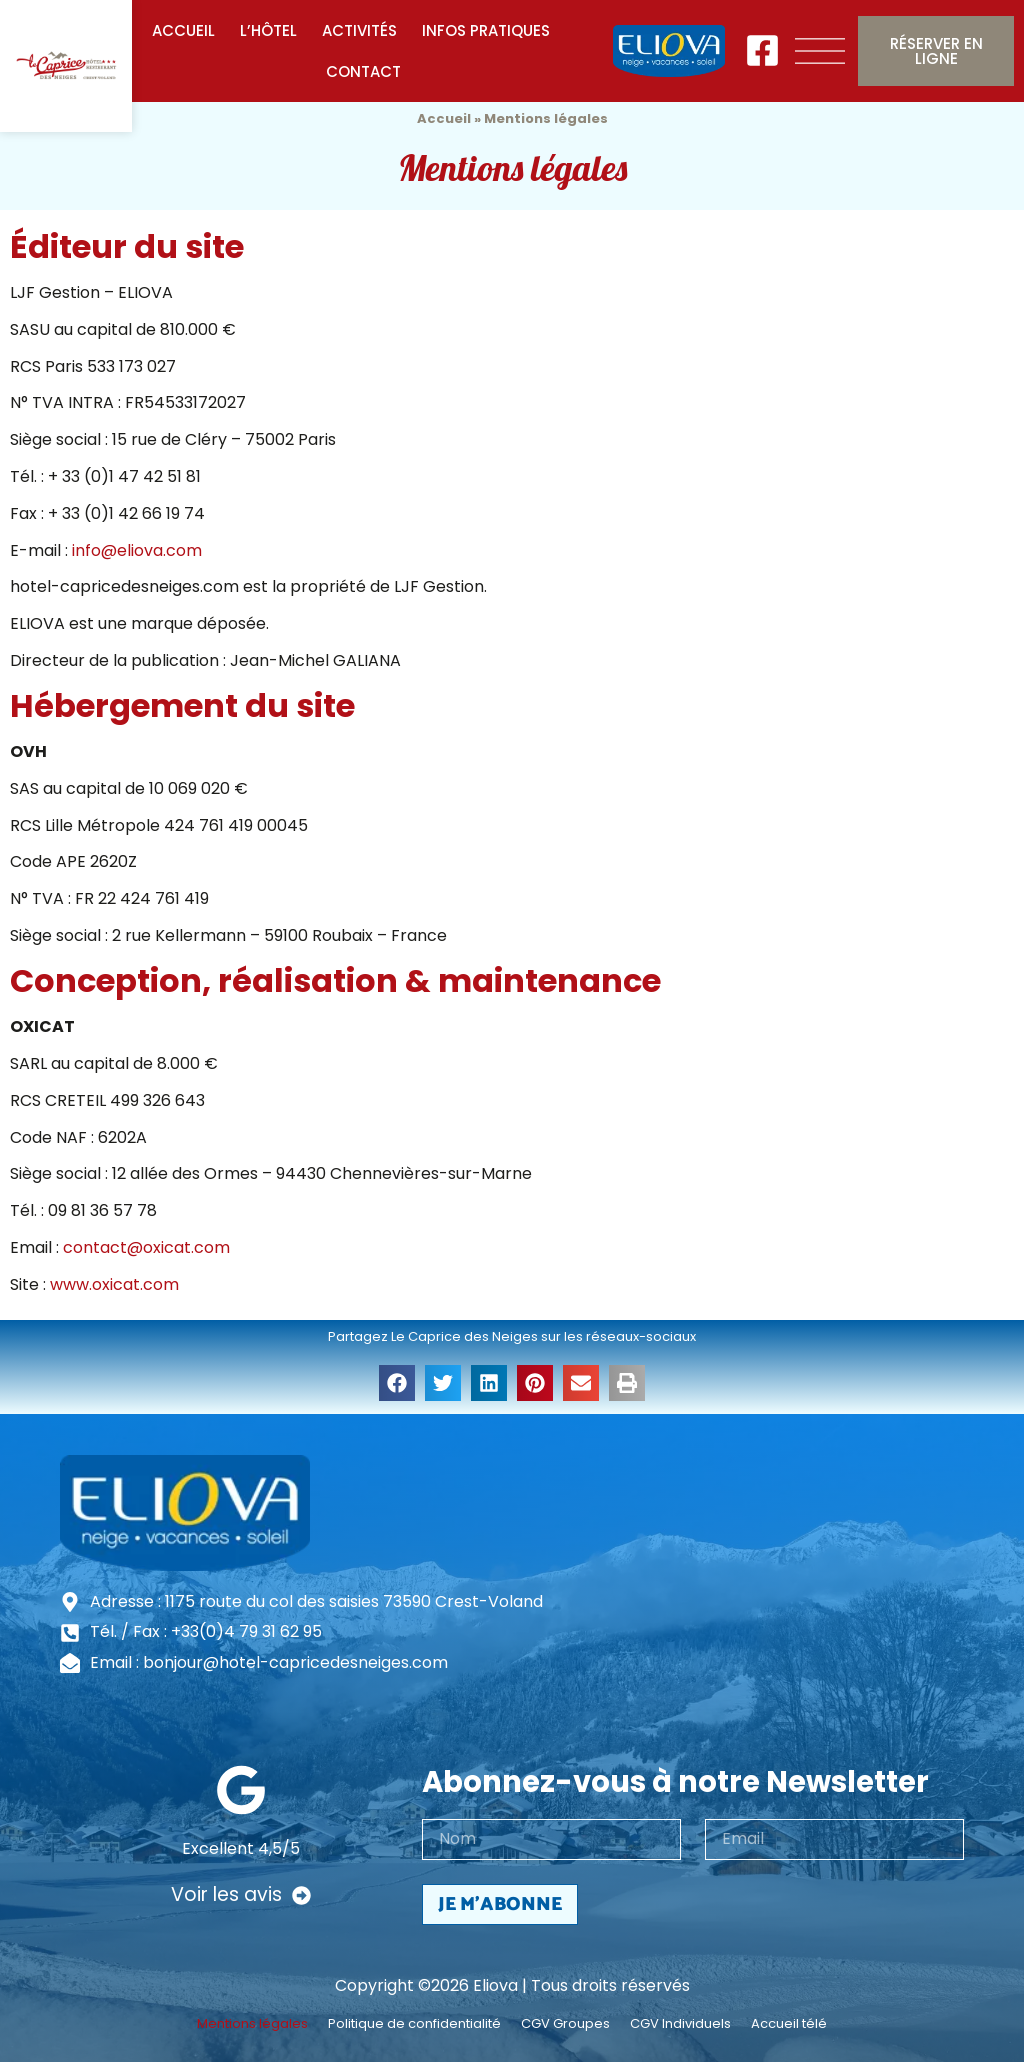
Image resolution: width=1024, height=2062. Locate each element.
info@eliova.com (137, 550)
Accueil (183, 30)
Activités (359, 30)
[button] (397, 1383)
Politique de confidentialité (414, 2024)
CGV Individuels (680, 2024)
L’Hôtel (268, 30)
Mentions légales (252, 2024)
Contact (363, 71)
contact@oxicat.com (146, 1247)
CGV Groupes (565, 2024)
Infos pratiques (486, 30)
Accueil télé (789, 2024)
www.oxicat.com (114, 1284)
